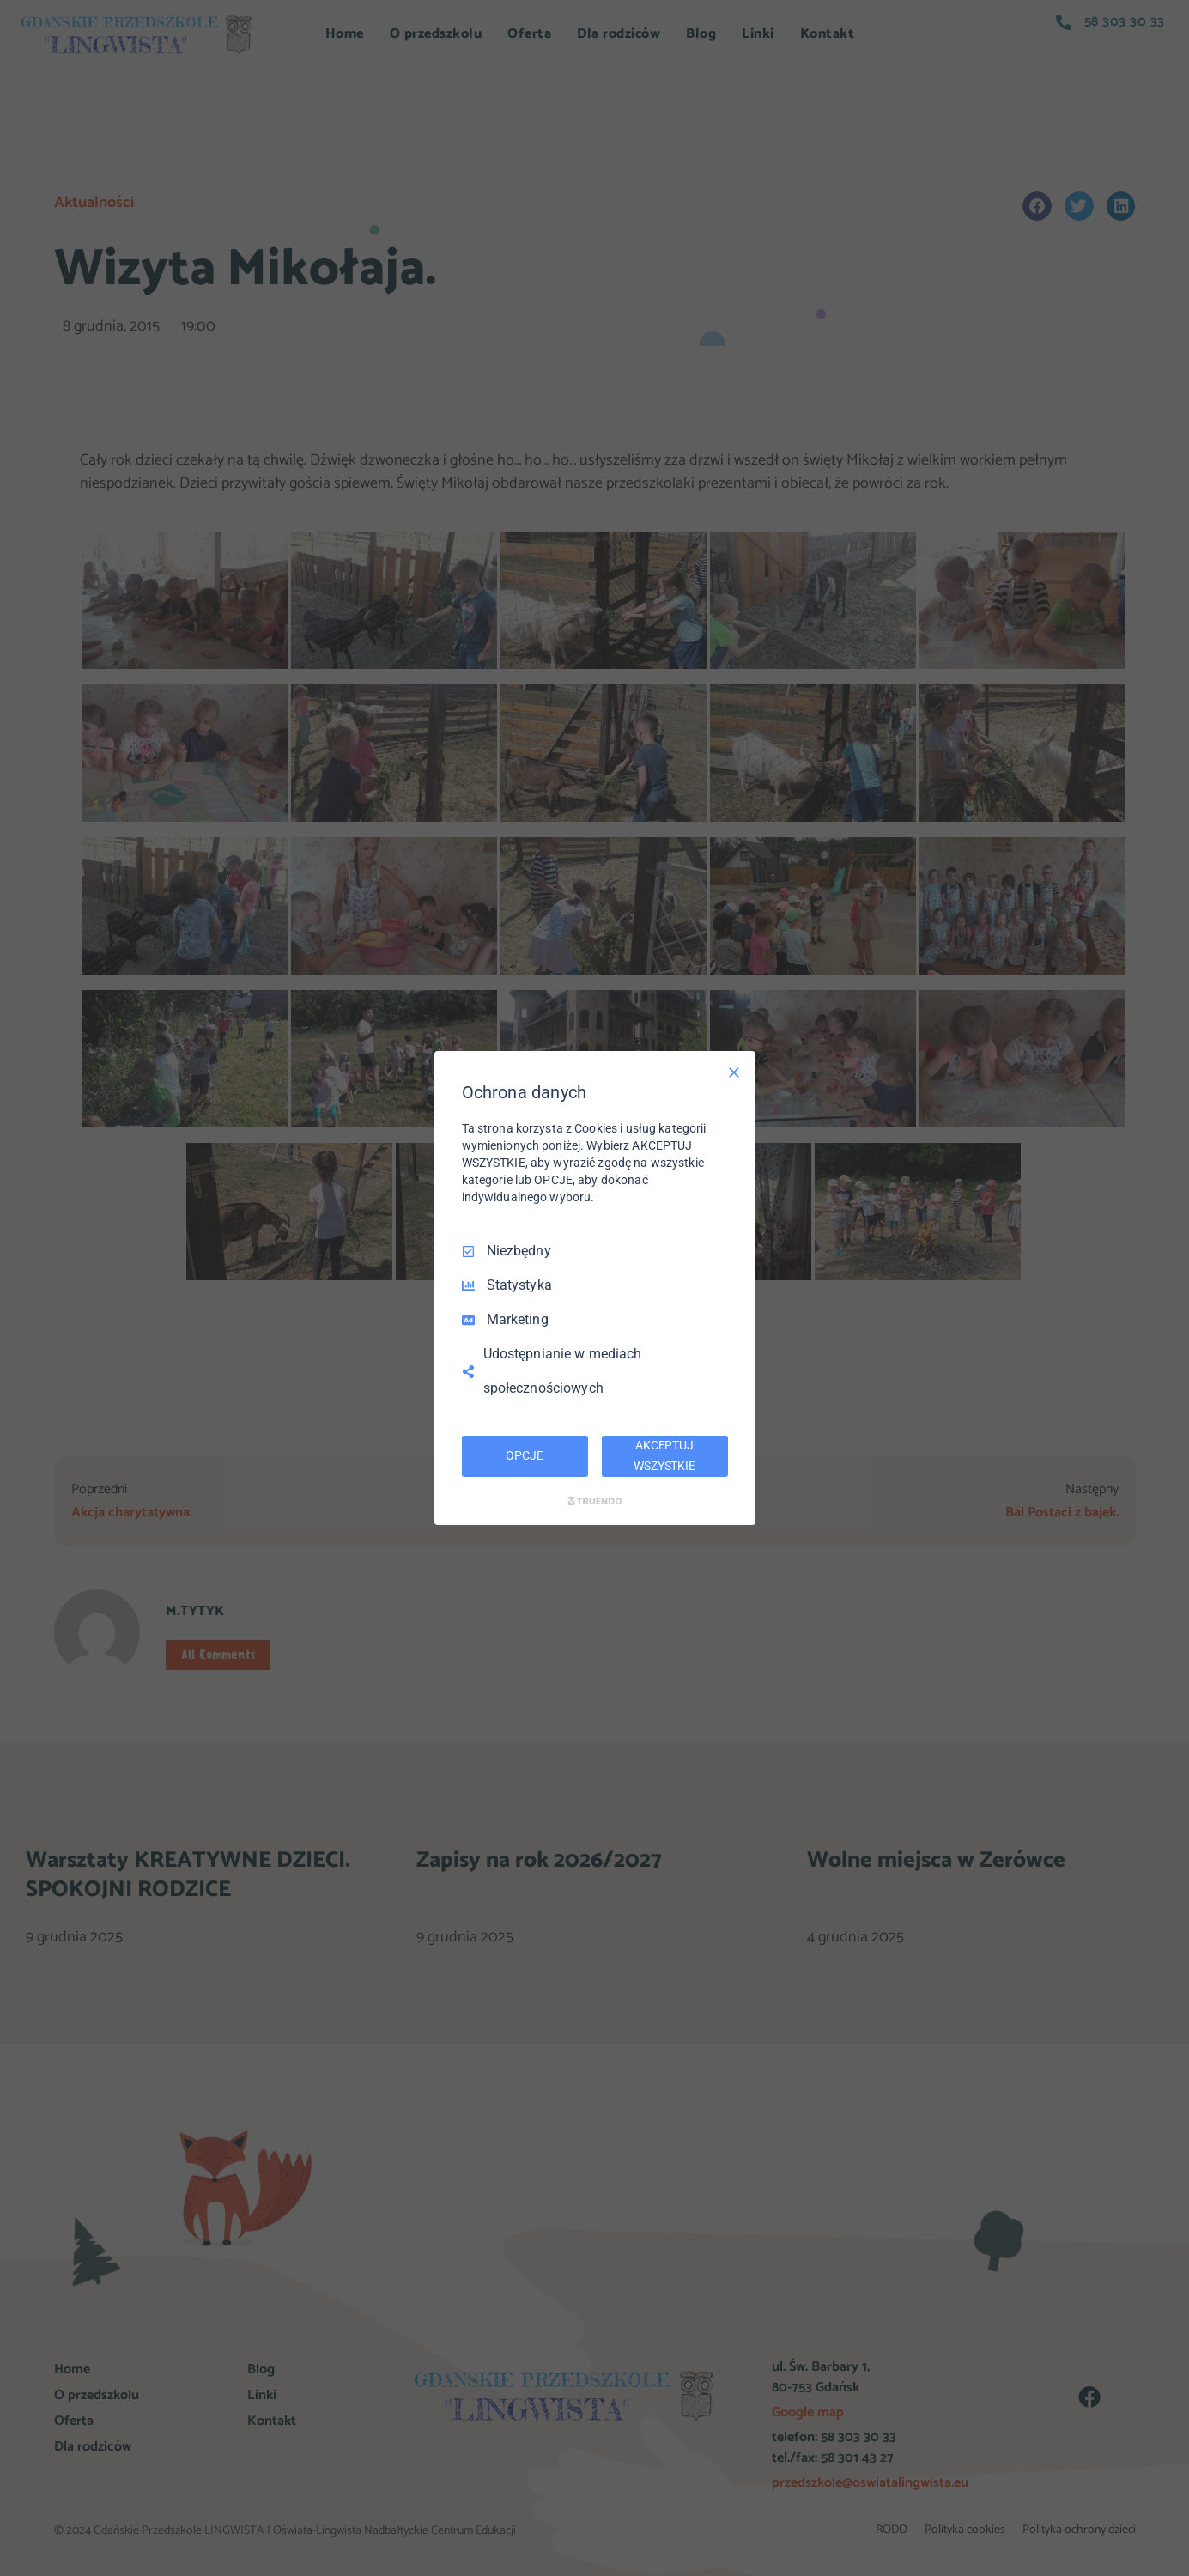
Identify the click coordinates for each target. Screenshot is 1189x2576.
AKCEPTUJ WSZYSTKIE (664, 1455)
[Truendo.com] (595, 1501)
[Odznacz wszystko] (734, 1072)
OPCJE (524, 1455)
